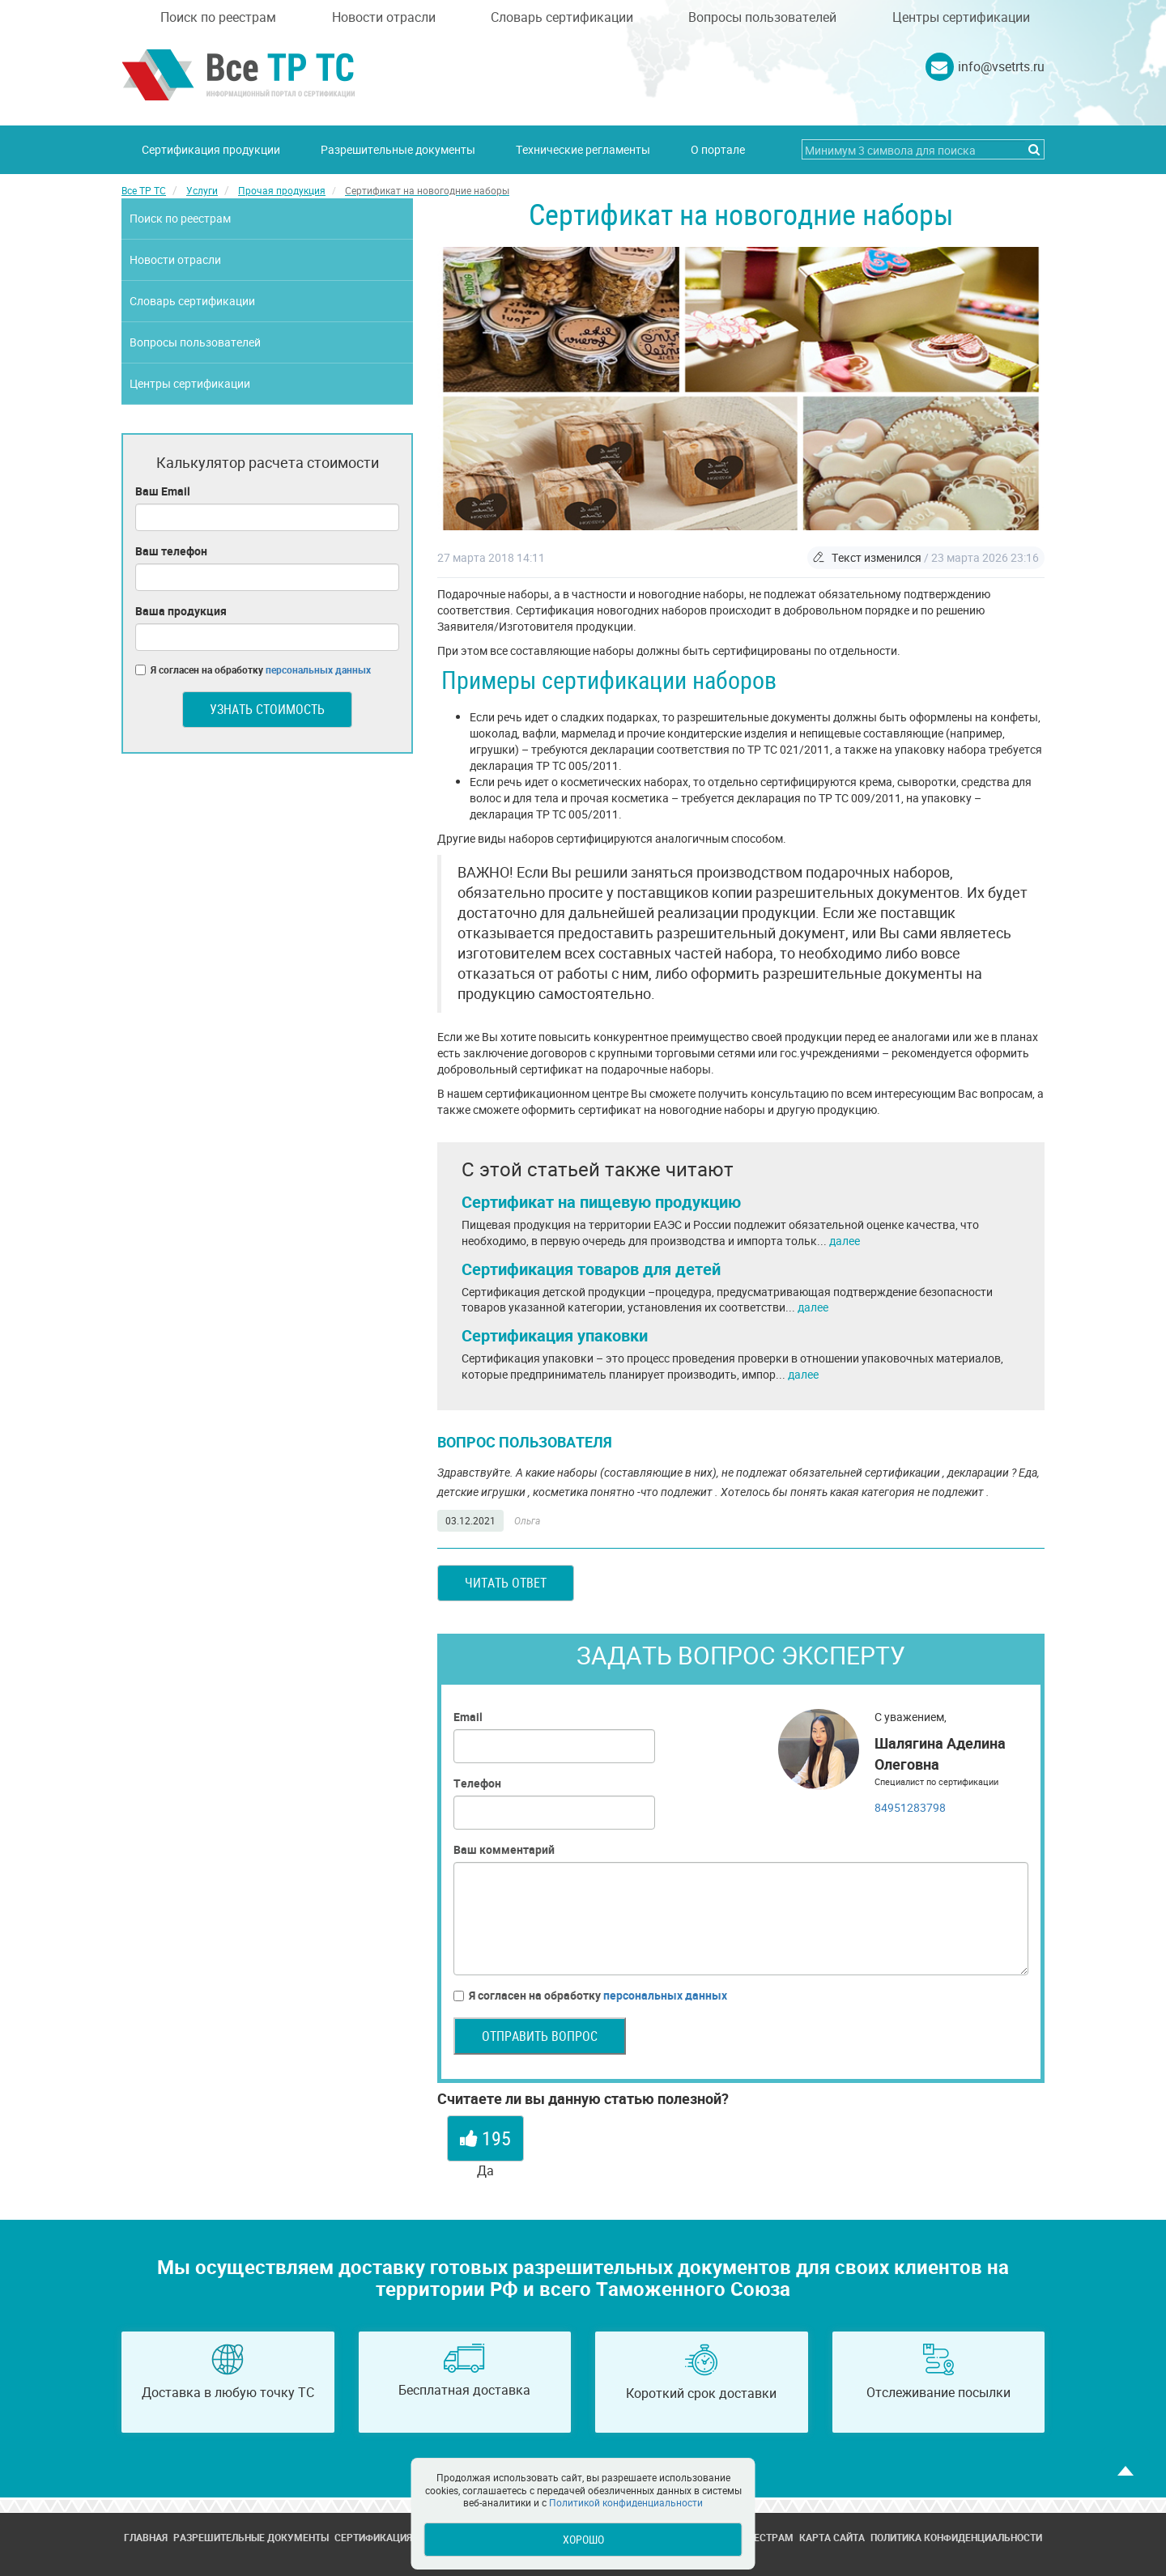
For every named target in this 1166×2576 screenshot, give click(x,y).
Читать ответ (506, 1583)
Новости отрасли (384, 17)
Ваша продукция (181, 610)
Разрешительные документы (398, 149)
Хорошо (583, 2539)
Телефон (477, 1783)
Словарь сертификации (562, 17)
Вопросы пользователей (762, 17)
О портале (718, 149)
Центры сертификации (961, 17)
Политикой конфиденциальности (626, 2502)
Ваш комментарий (504, 1849)
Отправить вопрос (540, 2036)
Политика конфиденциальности (956, 2537)
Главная (146, 2537)
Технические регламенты (583, 149)
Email (468, 1716)
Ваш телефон (171, 551)
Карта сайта (832, 2537)
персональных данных (665, 1995)
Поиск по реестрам (218, 17)
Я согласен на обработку (590, 1995)
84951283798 (910, 1807)
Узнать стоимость (267, 709)
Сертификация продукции (211, 149)
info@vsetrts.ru (1001, 66)
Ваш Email (162, 491)
